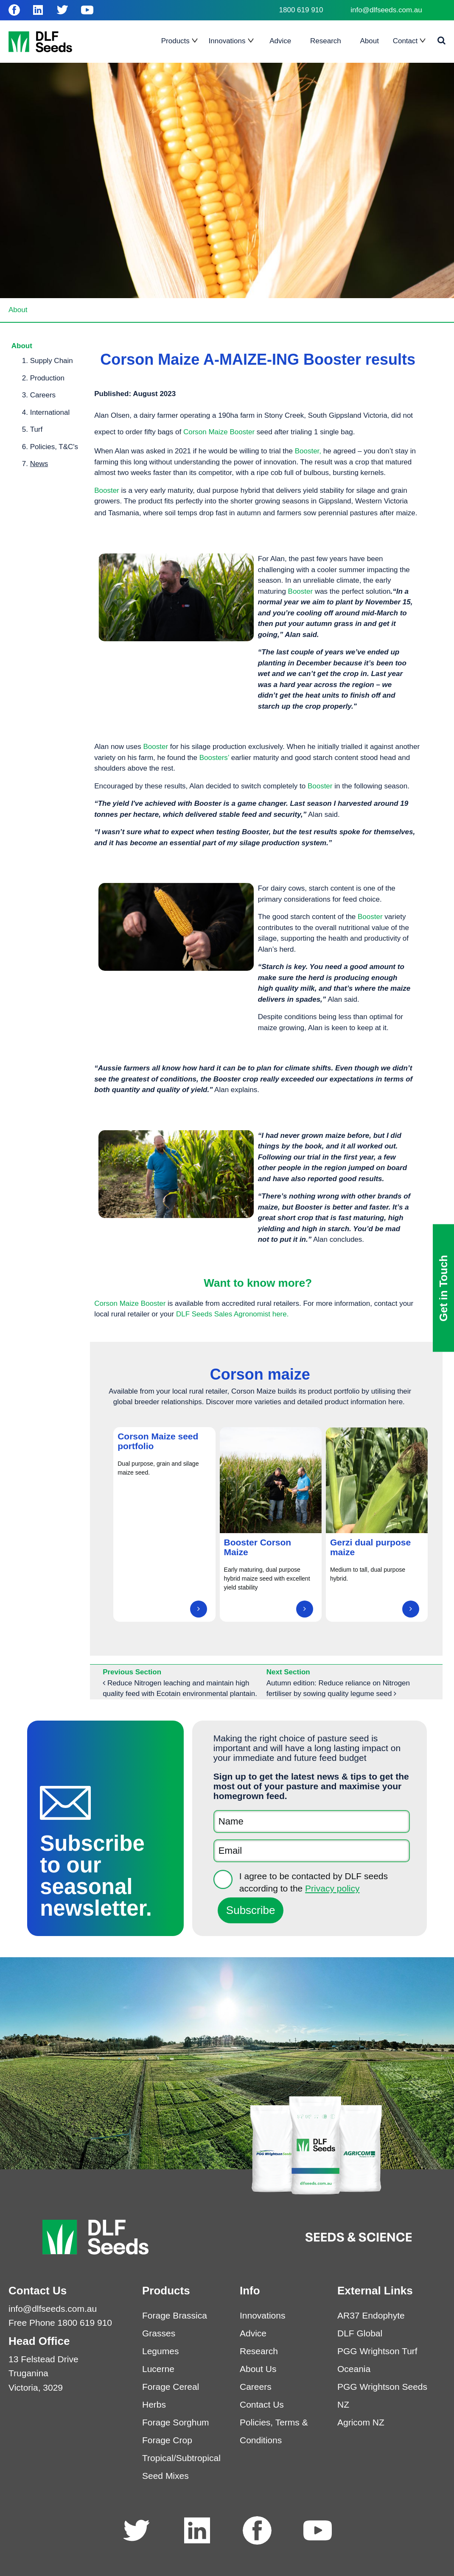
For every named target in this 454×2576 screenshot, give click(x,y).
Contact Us (262, 2404)
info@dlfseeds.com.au (386, 10)
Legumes (160, 2351)
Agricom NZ (360, 2422)
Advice (253, 2333)
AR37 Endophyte (371, 2315)
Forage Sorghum (175, 2422)
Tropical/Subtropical (181, 2458)
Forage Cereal (170, 2387)
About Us (258, 2369)
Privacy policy (332, 1888)
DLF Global (359, 2333)
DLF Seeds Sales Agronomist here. (232, 1314)
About (17, 310)
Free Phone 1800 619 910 (60, 2322)
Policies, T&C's (54, 447)
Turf (36, 429)
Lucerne (158, 2369)
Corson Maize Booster (219, 432)
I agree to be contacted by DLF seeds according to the (313, 1882)
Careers (43, 395)
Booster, (308, 451)
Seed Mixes (165, 2476)
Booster (107, 490)
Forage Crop (167, 2440)
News (39, 464)
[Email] (311, 1850)
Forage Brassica (174, 2315)
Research (259, 2351)
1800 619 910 (301, 10)
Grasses (158, 2333)
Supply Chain (51, 361)
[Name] (311, 1821)
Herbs (154, 2404)
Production (47, 378)
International (50, 412)
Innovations (262, 2315)
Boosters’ (214, 758)
